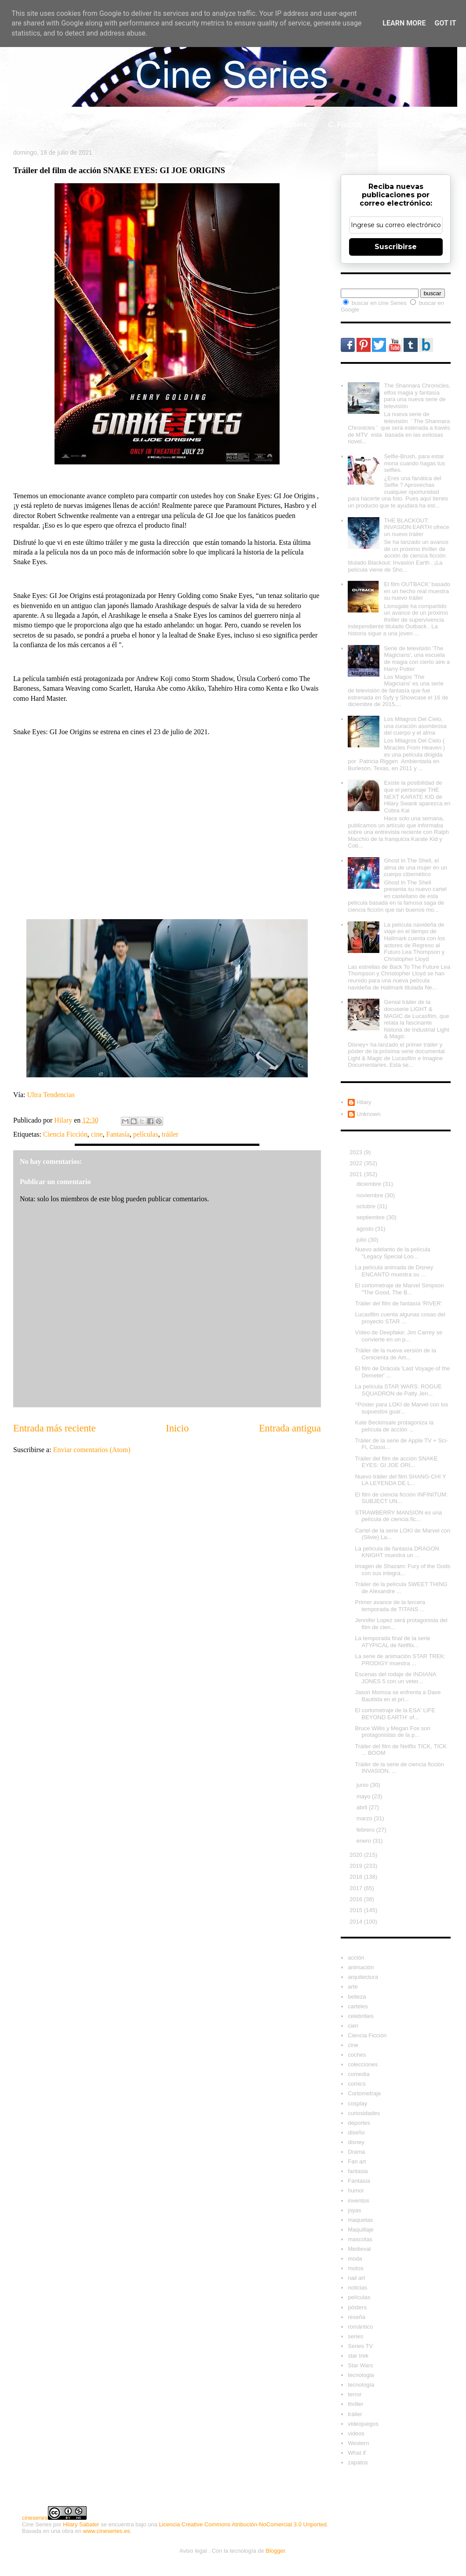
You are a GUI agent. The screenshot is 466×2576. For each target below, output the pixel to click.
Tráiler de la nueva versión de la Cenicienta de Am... (395, 1354)
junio (363, 1785)
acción (356, 1957)
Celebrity (74, 124)
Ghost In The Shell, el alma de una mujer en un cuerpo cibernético (415, 867)
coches (357, 2054)
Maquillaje (361, 2229)
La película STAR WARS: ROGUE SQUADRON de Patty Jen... (398, 1390)
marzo (365, 1818)
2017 (357, 1888)
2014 (357, 1921)
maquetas (360, 2220)
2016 (357, 1899)
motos (355, 2268)
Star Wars (360, 2365)
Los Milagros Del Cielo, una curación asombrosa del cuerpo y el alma (415, 726)
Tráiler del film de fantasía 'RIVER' (398, 1303)
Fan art (357, 2161)
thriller (355, 2404)
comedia (358, 2074)
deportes (359, 2122)
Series (205, 124)
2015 (357, 1910)
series (355, 2336)
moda (355, 2258)
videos (356, 2433)
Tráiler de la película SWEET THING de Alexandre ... (401, 1587)
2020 (357, 1854)
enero (365, 1840)
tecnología (361, 2384)
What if (249, 124)
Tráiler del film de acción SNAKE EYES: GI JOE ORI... (396, 1462)
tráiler (170, 1134)
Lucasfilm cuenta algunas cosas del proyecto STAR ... (400, 1318)
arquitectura (363, 1977)
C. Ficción (344, 124)
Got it (445, 23)
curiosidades (364, 2113)
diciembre (370, 1184)
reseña (356, 2317)
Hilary (364, 1102)
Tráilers (294, 124)
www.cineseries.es (106, 2531)
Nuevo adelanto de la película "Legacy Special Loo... (392, 1253)
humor (356, 2190)
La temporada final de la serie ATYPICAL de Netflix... (392, 1641)
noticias (357, 2287)
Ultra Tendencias (51, 1094)
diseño (356, 2132)
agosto (366, 1228)
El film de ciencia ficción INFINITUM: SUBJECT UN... (401, 1498)
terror (354, 2394)
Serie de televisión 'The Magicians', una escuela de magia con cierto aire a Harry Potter (417, 658)
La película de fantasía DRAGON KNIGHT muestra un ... (397, 1552)
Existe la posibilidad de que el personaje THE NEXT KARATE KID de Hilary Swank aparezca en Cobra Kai (417, 796)
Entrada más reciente (54, 1428)
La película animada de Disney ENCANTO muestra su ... (394, 1271)
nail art (356, 2278)
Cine (166, 124)
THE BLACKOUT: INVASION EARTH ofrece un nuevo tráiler (416, 527)
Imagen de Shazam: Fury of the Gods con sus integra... (402, 1569)
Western (358, 2443)
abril (363, 1807)
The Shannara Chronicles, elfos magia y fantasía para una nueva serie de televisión (417, 395)
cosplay (357, 2103)
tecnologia (361, 2375)
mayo (364, 1796)
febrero (366, 1829)
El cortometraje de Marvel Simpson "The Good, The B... (399, 1289)
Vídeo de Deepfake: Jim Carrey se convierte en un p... (398, 1336)
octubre (367, 1206)
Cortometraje (364, 2093)
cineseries (35, 2517)
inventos (358, 2200)
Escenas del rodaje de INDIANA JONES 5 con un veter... (395, 1678)
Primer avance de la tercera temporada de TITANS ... (390, 1605)
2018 (357, 1876)
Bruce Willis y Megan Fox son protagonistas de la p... (392, 1732)
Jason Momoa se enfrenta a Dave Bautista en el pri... (398, 1696)
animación (361, 1967)
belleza (357, 1996)
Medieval (359, 2249)
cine (97, 1134)
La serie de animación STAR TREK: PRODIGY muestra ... (400, 1660)
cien (353, 2025)
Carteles (124, 124)
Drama (356, 2151)
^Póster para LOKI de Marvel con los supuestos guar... (401, 1408)
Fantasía (118, 1134)
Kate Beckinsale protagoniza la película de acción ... (394, 1426)
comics (356, 2083)
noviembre (371, 1195)
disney (356, 2142)
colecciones (363, 2064)
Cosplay (396, 124)
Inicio (28, 124)
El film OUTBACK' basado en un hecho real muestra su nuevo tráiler (417, 591)
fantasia (358, 2171)
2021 (357, 1174)
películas (145, 1134)
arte (352, 1986)
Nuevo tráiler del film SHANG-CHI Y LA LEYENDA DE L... (400, 1480)
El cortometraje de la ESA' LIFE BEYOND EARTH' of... (395, 1714)
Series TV (360, 2346)
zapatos (358, 2462)
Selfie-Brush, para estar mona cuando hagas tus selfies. (414, 463)
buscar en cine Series (380, 303)
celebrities (361, 2016)
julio (362, 1239)
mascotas (360, 2239)
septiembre (371, 1217)
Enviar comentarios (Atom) (92, 1449)
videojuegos (363, 2423)
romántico (360, 2326)
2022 (357, 1163)
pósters (357, 2307)
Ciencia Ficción (65, 1134)
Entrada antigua (290, 1428)
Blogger (275, 2550)
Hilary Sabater (81, 2524)
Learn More (404, 23)
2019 (357, 1865)
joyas (354, 2210)
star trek (358, 2355)
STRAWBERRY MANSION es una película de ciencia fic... (398, 1516)
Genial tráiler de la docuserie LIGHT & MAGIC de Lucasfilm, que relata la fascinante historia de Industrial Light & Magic (416, 1019)
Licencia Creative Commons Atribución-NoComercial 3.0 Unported (243, 2524)
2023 (357, 1152)
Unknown (368, 1114)
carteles (358, 2006)
